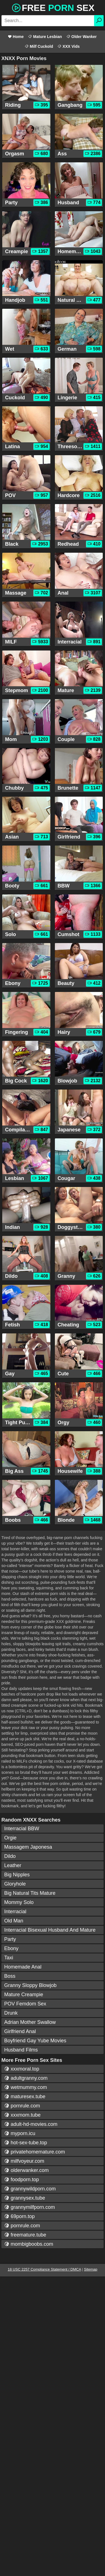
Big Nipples (17, 1874)
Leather (12, 1865)
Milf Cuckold (39, 46)
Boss (9, 1976)
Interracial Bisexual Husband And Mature (49, 1930)
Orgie (10, 1838)
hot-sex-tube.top (25, 2142)
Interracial (15, 1911)
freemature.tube (25, 2235)
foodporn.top (21, 2179)
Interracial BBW (21, 1828)
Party (10, 1939)
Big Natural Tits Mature (29, 1893)
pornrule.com (22, 2106)
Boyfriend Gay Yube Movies (35, 2040)
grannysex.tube (24, 2198)
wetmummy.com (25, 2087)
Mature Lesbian (45, 36)
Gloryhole (15, 1884)
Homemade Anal (22, 1967)
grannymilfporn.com (29, 2207)
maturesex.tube (24, 2096)
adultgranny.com (26, 2078)
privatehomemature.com (34, 2152)
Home (16, 36)
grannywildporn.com (30, 2189)
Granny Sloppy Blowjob (30, 1985)
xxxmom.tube (22, 2115)
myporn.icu (19, 2133)
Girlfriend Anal (20, 2031)
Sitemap (90, 2269)
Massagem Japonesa (28, 1847)
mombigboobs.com (28, 2244)
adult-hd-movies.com (30, 2124)
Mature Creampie (23, 1994)
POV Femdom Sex (25, 2004)
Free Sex (53, 7)
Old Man (13, 1921)
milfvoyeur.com (24, 2161)
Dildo (10, 1856)
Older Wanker (81, 36)
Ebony (11, 1948)
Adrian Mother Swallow (30, 2022)
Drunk (11, 2013)
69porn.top (19, 2216)
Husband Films (21, 2050)
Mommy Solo (19, 1902)
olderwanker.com (26, 2170)
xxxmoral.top (21, 2069)
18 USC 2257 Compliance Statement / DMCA (44, 2269)
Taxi (8, 1957)
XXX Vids (68, 46)
